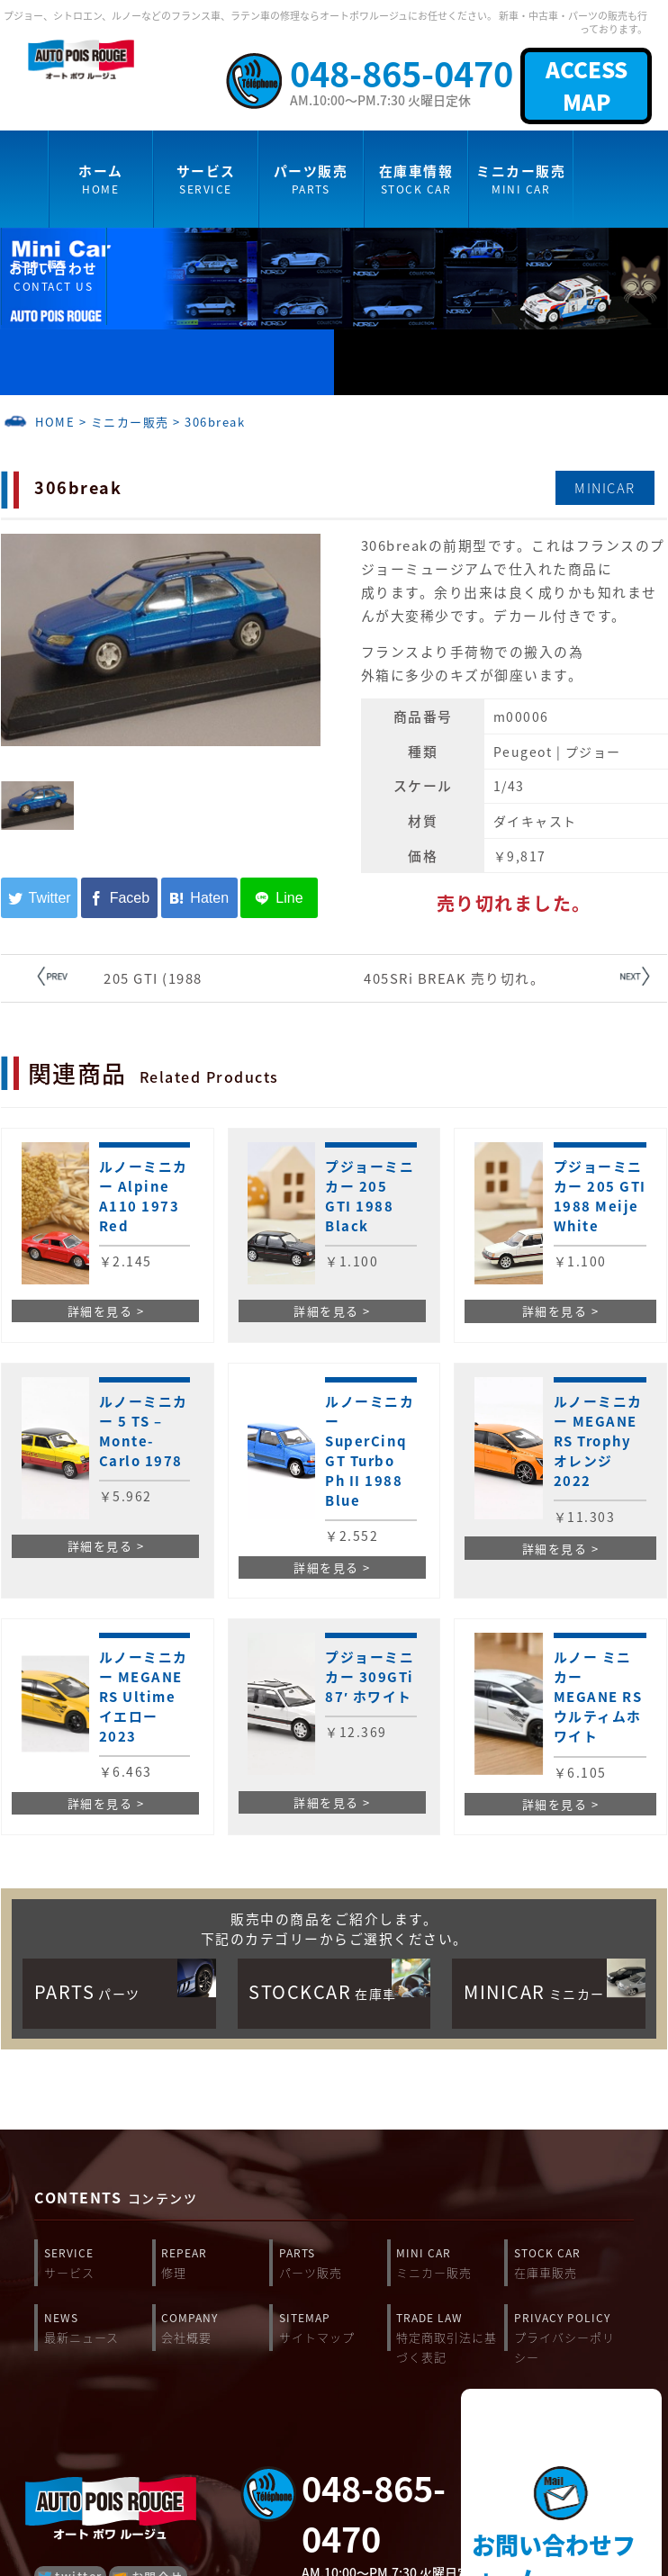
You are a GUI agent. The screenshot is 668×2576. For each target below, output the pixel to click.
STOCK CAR (568, 2264)
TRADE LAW (450, 2332)
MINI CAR (450, 2264)
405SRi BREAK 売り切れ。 (454, 978)
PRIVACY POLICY (568, 2332)
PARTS (333, 2264)
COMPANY (215, 2328)
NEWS (98, 2328)
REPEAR (215, 2264)
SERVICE (98, 2264)
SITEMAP (333, 2328)
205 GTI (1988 (153, 978)
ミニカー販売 (130, 421)
